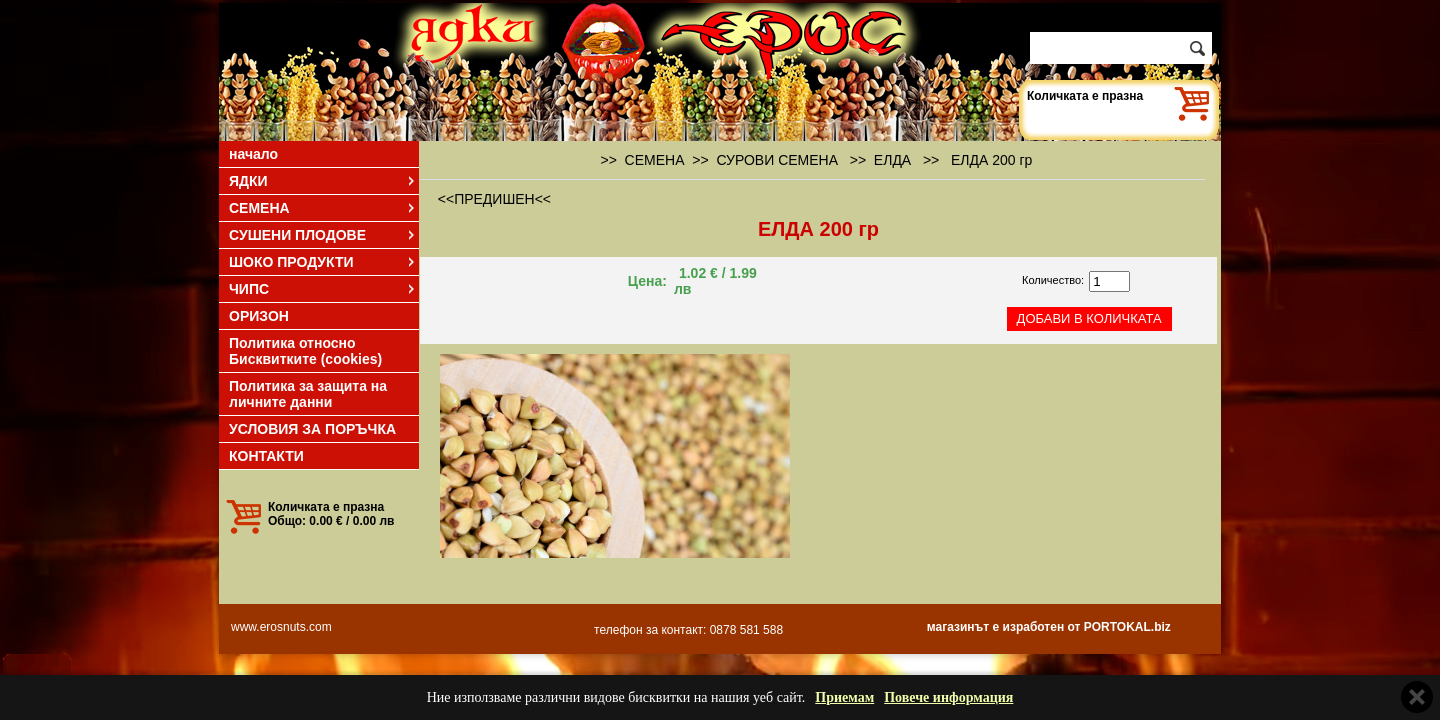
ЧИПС (323, 289)
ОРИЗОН (259, 316)
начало (253, 154)
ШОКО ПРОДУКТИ (323, 262)
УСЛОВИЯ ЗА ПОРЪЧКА (312, 429)
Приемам (844, 697)
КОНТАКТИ (266, 456)
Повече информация (948, 697)
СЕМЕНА (323, 208)
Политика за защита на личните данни (308, 394)
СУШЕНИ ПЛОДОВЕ (323, 235)
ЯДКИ (323, 181)
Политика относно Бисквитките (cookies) (305, 351)
